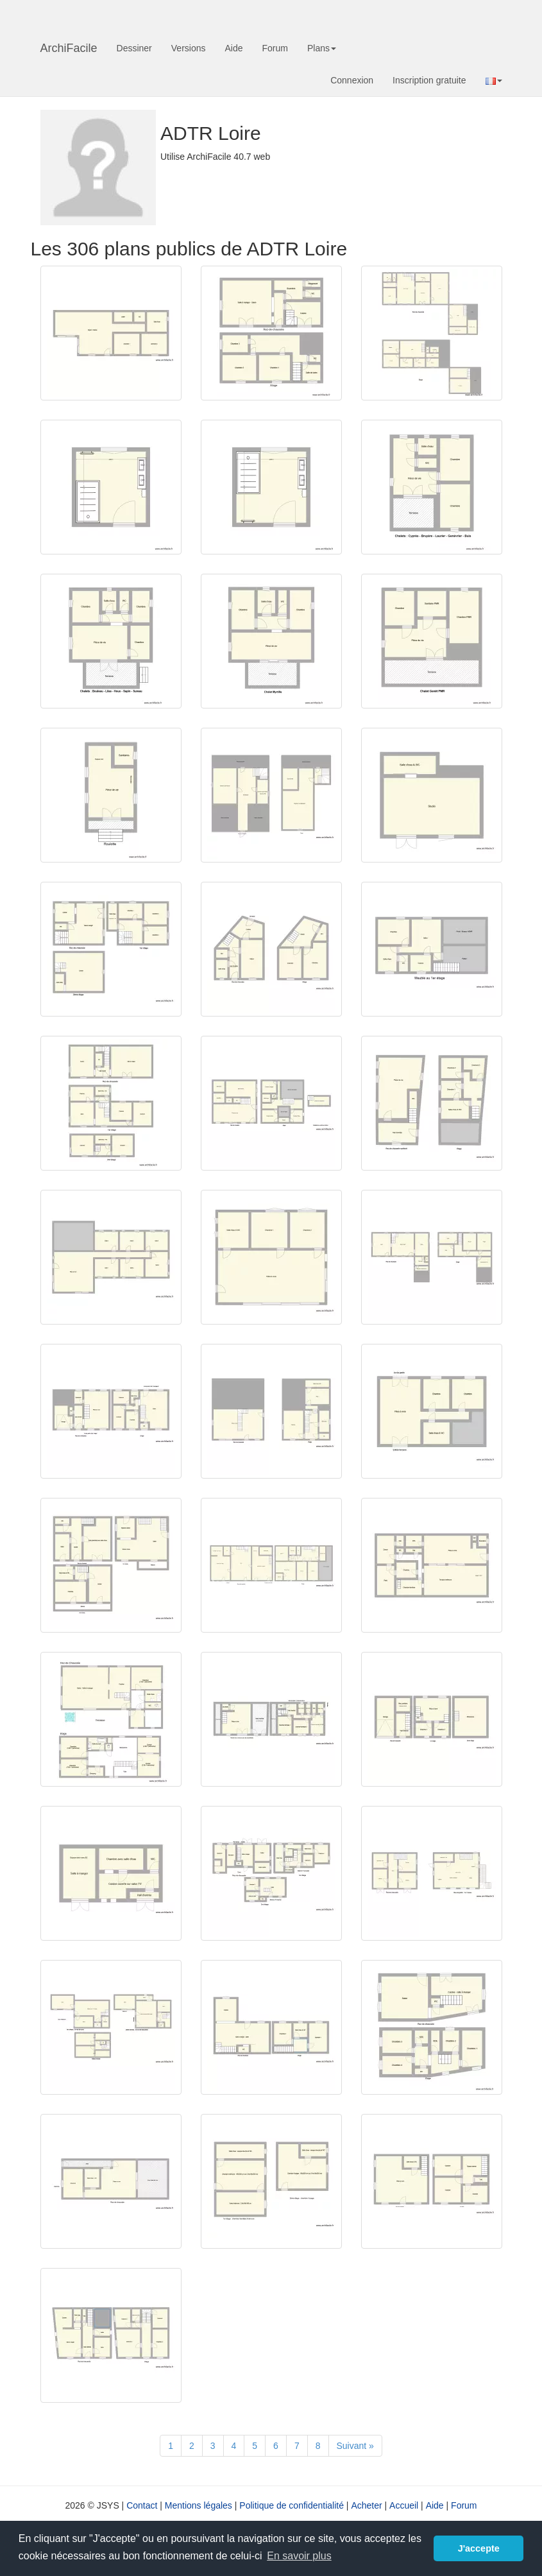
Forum (275, 48)
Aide (233, 48)
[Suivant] (355, 2446)
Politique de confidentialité (291, 2505)
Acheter (366, 2505)
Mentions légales (198, 2505)
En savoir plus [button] (299, 2555)
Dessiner (134, 48)
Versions (188, 48)
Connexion (351, 80)
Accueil (403, 2505)
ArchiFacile (68, 48)
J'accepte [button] (479, 2548)
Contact (141, 2505)
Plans (321, 48)
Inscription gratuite (429, 80)
